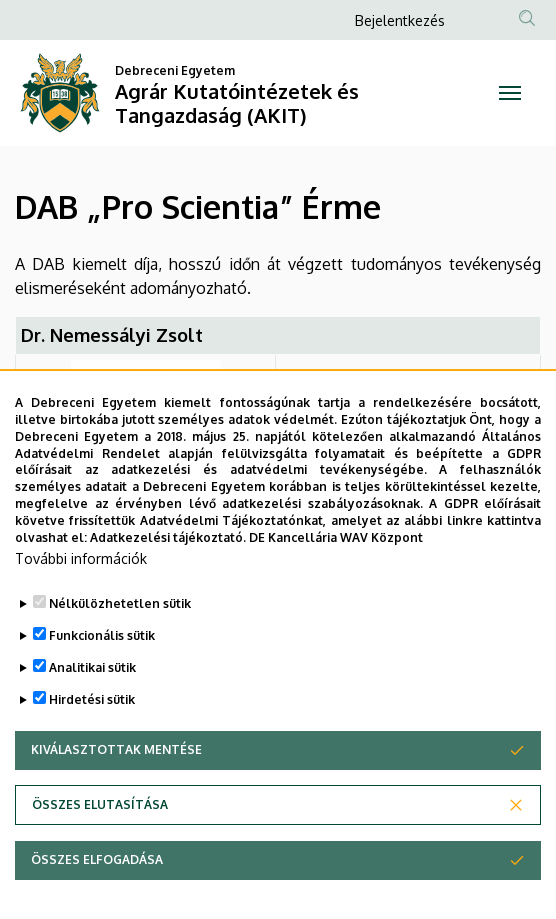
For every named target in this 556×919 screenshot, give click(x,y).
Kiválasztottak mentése (116, 794)
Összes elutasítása (100, 849)
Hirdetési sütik (92, 744)
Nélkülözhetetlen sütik (120, 648)
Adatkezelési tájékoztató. (168, 581)
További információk (81, 603)
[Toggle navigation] (509, 93)
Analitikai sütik (92, 712)
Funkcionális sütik (102, 680)
